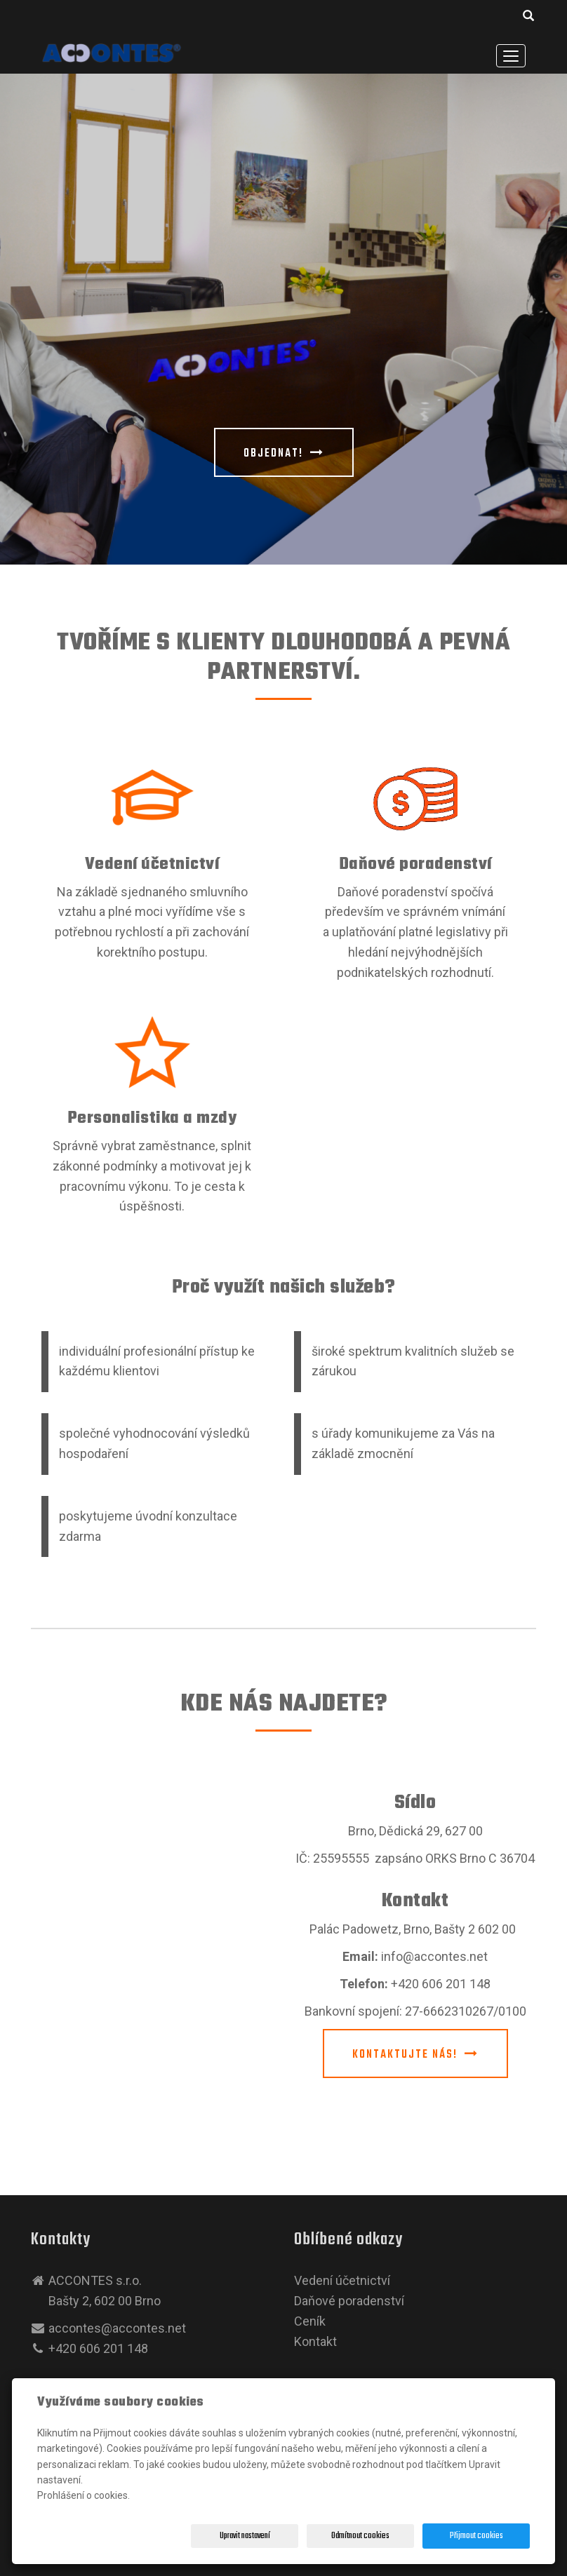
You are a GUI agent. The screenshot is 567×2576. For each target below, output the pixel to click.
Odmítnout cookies (360, 2536)
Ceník (310, 2321)
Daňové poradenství (415, 864)
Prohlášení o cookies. (83, 2495)
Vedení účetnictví (152, 864)
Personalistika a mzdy (152, 1118)
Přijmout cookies (476, 2536)
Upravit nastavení (245, 2536)
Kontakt (315, 2341)
